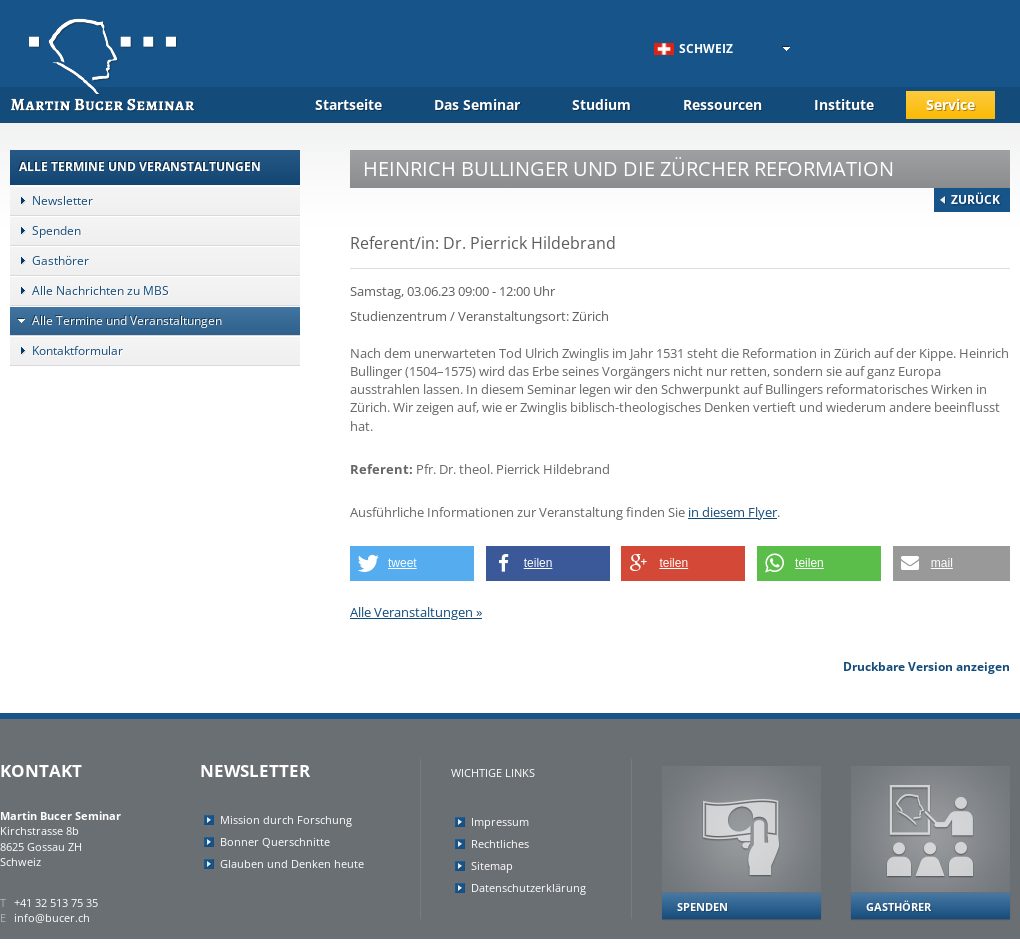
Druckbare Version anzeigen (926, 666)
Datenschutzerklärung (528, 887)
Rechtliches (500, 843)
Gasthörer (49, 260)
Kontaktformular (66, 350)
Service (950, 104)
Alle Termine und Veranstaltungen (116, 320)
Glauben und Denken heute (292, 863)
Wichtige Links (493, 772)
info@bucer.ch (52, 917)
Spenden (45, 230)
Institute (844, 104)
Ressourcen (722, 104)
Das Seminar (477, 104)
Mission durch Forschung (286, 819)
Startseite (348, 104)
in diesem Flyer (732, 512)
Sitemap (492, 865)
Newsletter (51, 200)
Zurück (975, 199)
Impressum (500, 821)
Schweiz (693, 48)
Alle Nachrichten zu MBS (89, 290)
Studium (601, 104)
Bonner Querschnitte (275, 841)
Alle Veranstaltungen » (416, 612)
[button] (412, 563)
